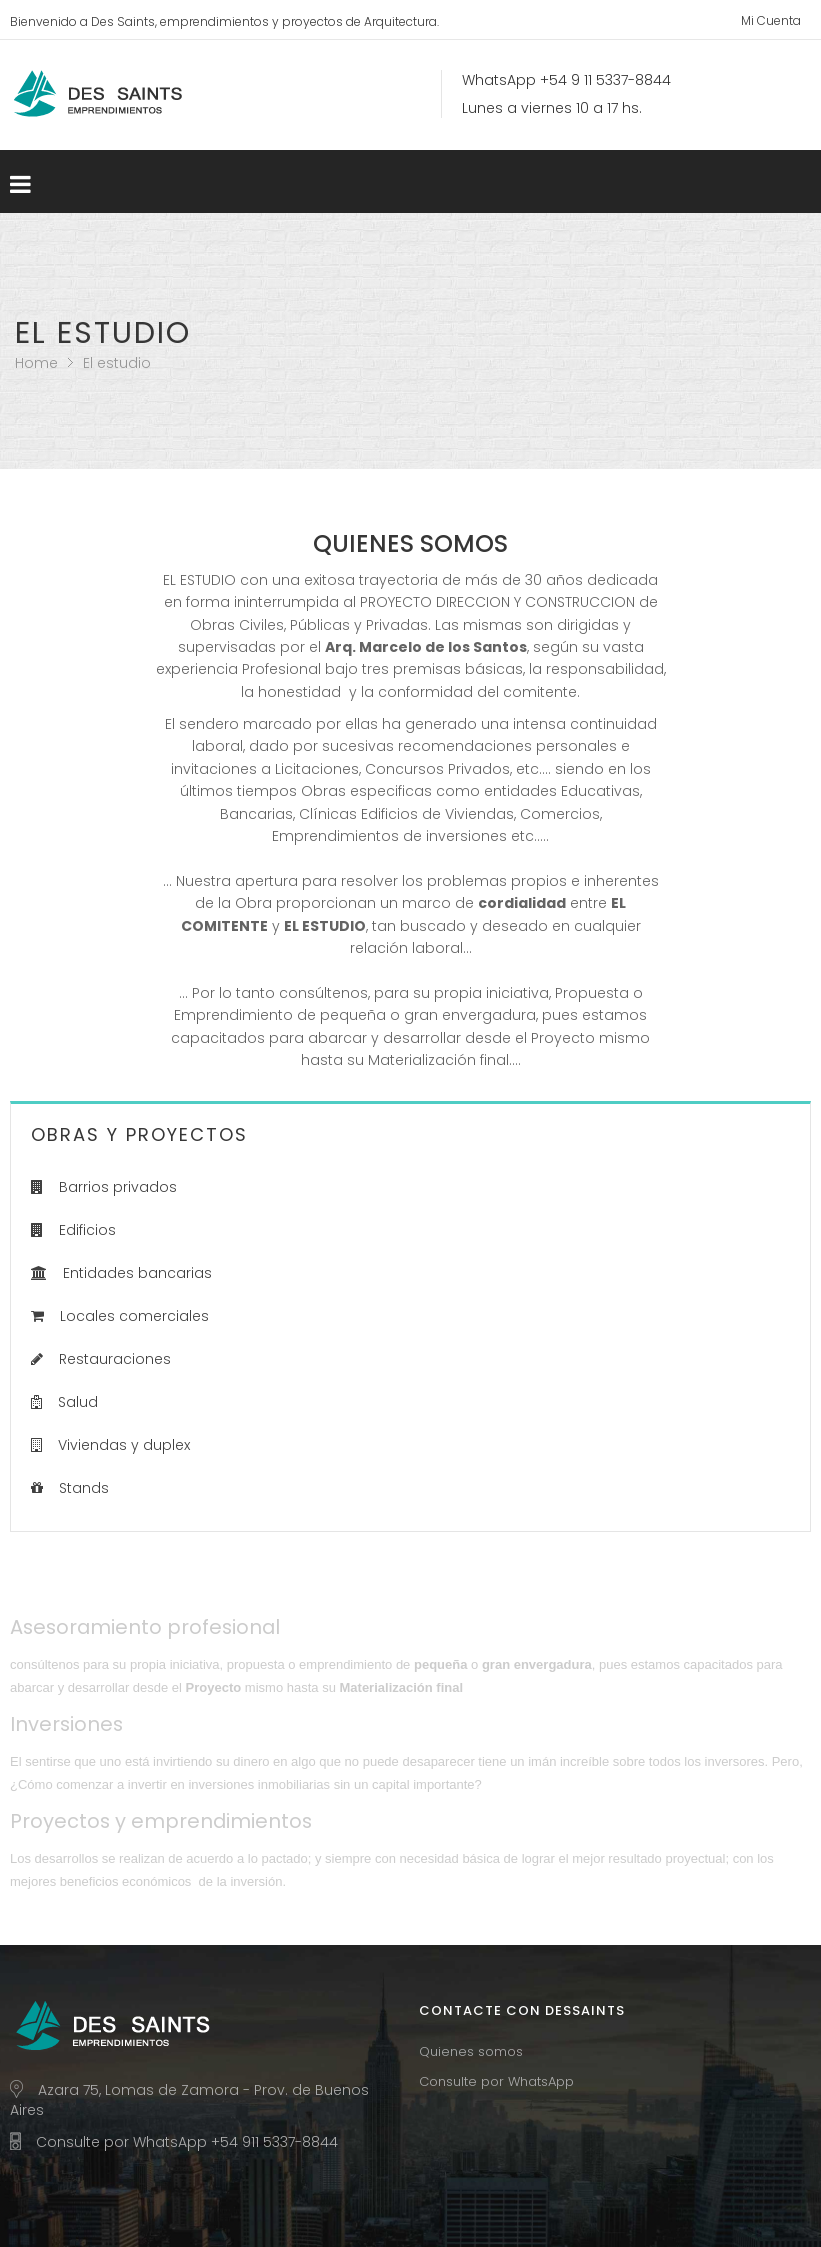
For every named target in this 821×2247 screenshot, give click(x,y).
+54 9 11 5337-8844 (605, 80)
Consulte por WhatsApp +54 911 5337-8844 (187, 2142)
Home (36, 363)
